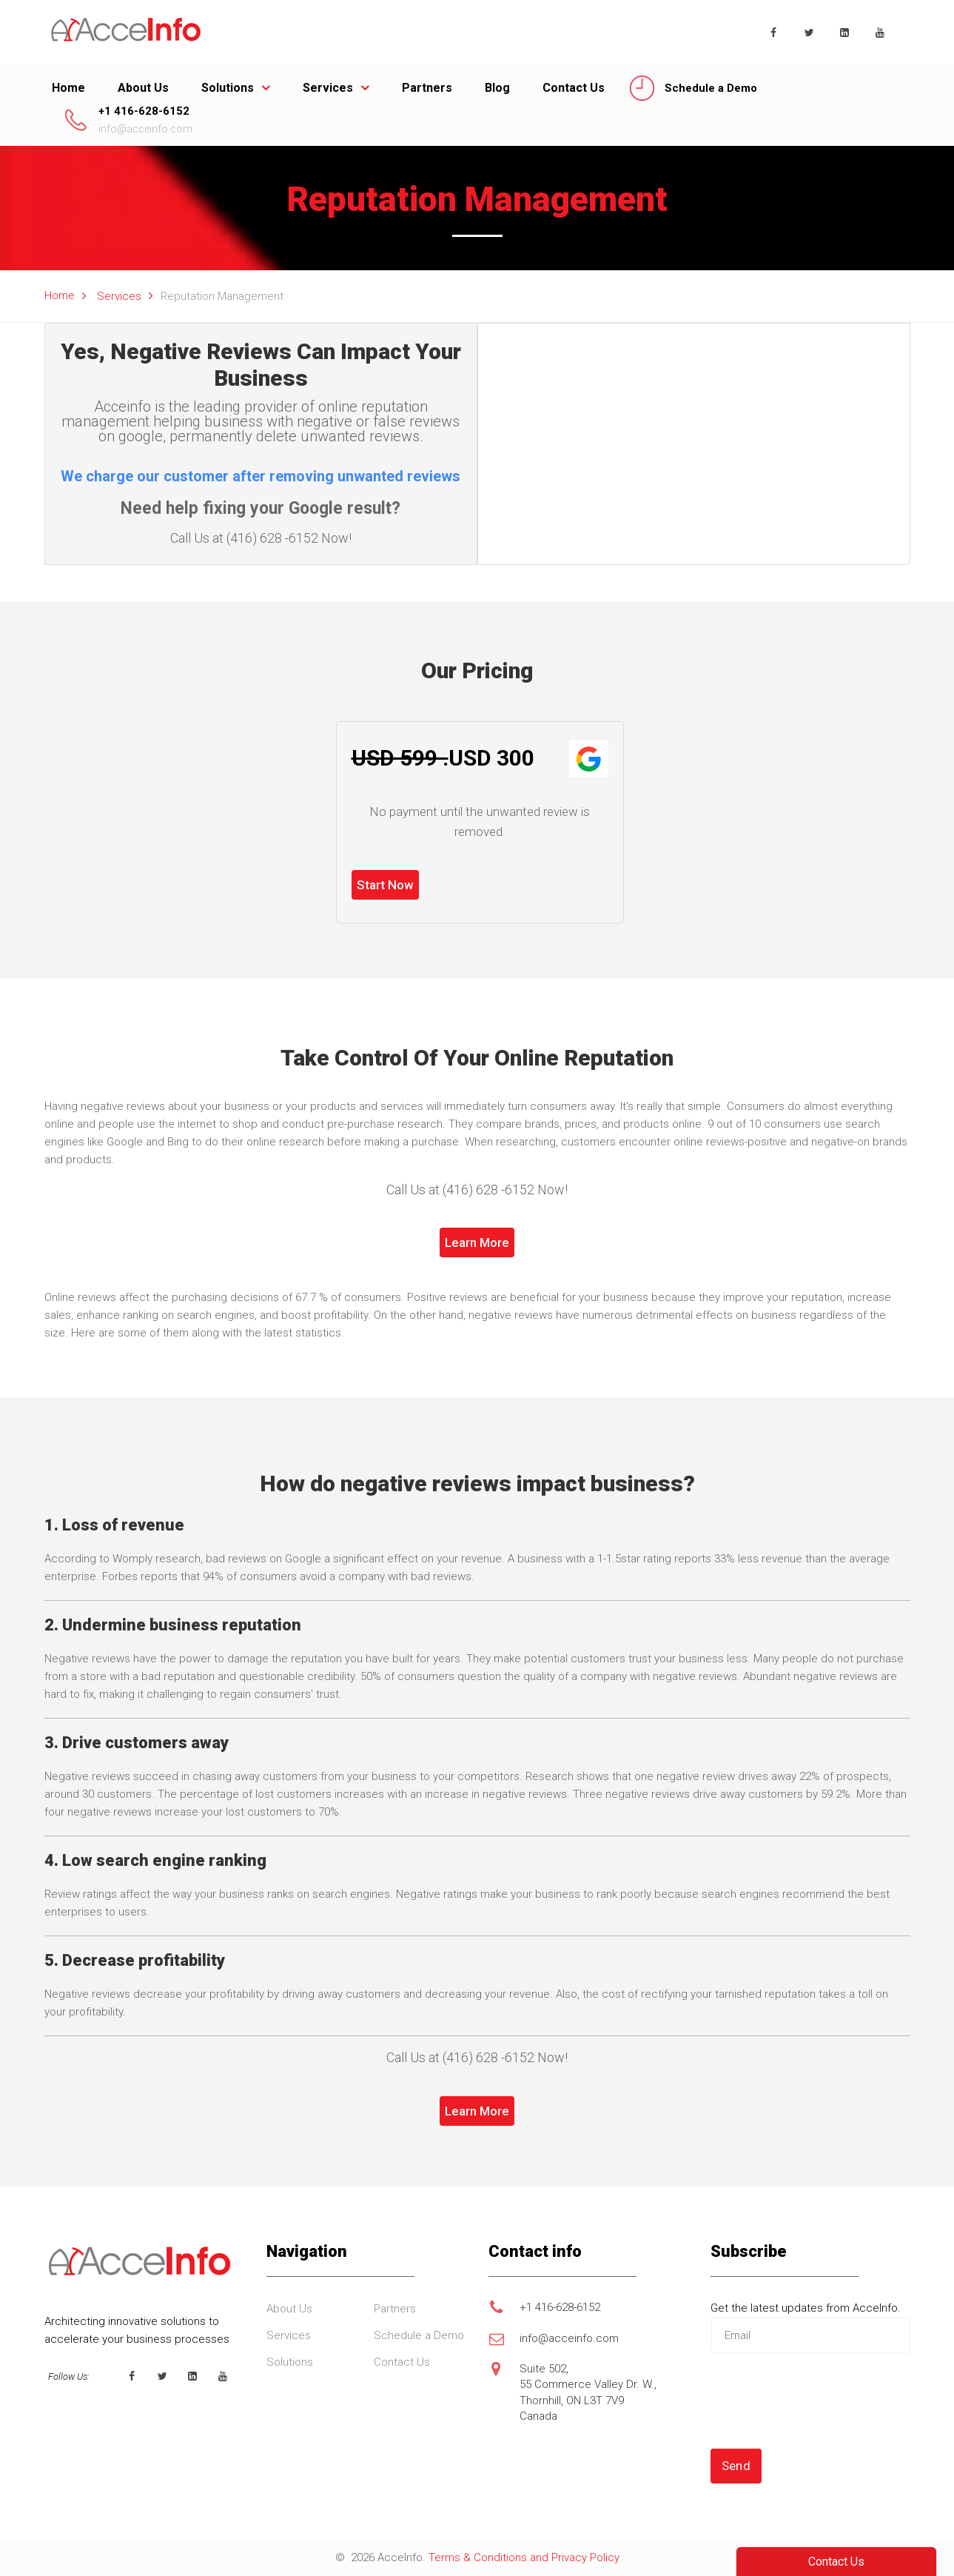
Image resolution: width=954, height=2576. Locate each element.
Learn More (477, 1242)
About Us (143, 88)
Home (68, 88)
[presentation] (823, 2401)
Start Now (385, 884)
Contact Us (573, 88)
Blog (497, 88)
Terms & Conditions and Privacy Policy (524, 2557)
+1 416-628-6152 (143, 111)
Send (736, 2465)
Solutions (227, 88)
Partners (427, 88)
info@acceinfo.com (145, 129)
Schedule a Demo (711, 88)
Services (328, 88)
